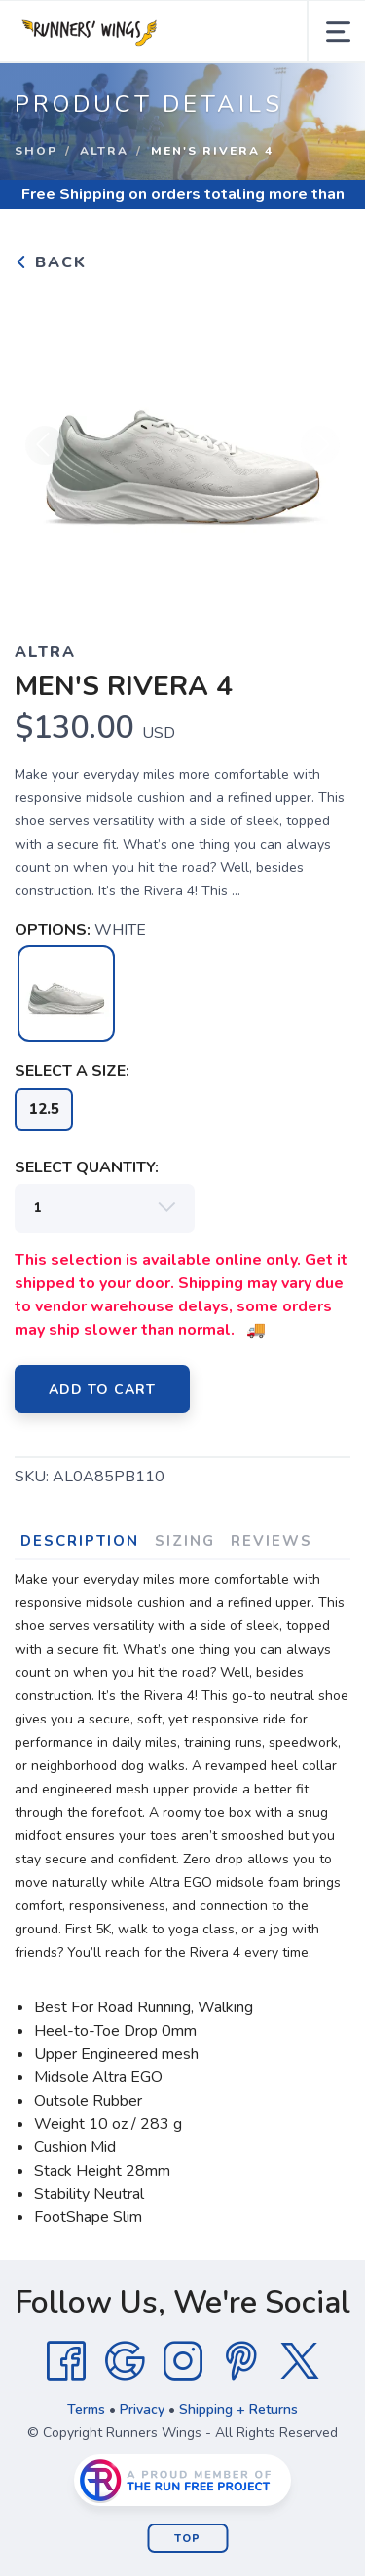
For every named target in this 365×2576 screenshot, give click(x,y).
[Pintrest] (241, 2361)
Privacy (142, 2409)
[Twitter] (300, 2361)
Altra (104, 150)
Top (187, 2538)
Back (51, 262)
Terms (86, 2409)
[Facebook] (66, 2361)
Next (320, 445)
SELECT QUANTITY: (87, 1167)
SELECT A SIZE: (72, 1071)
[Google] (124, 2361)
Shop (36, 150)
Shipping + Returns (238, 2409)
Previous (44, 445)
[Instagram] (183, 2361)
